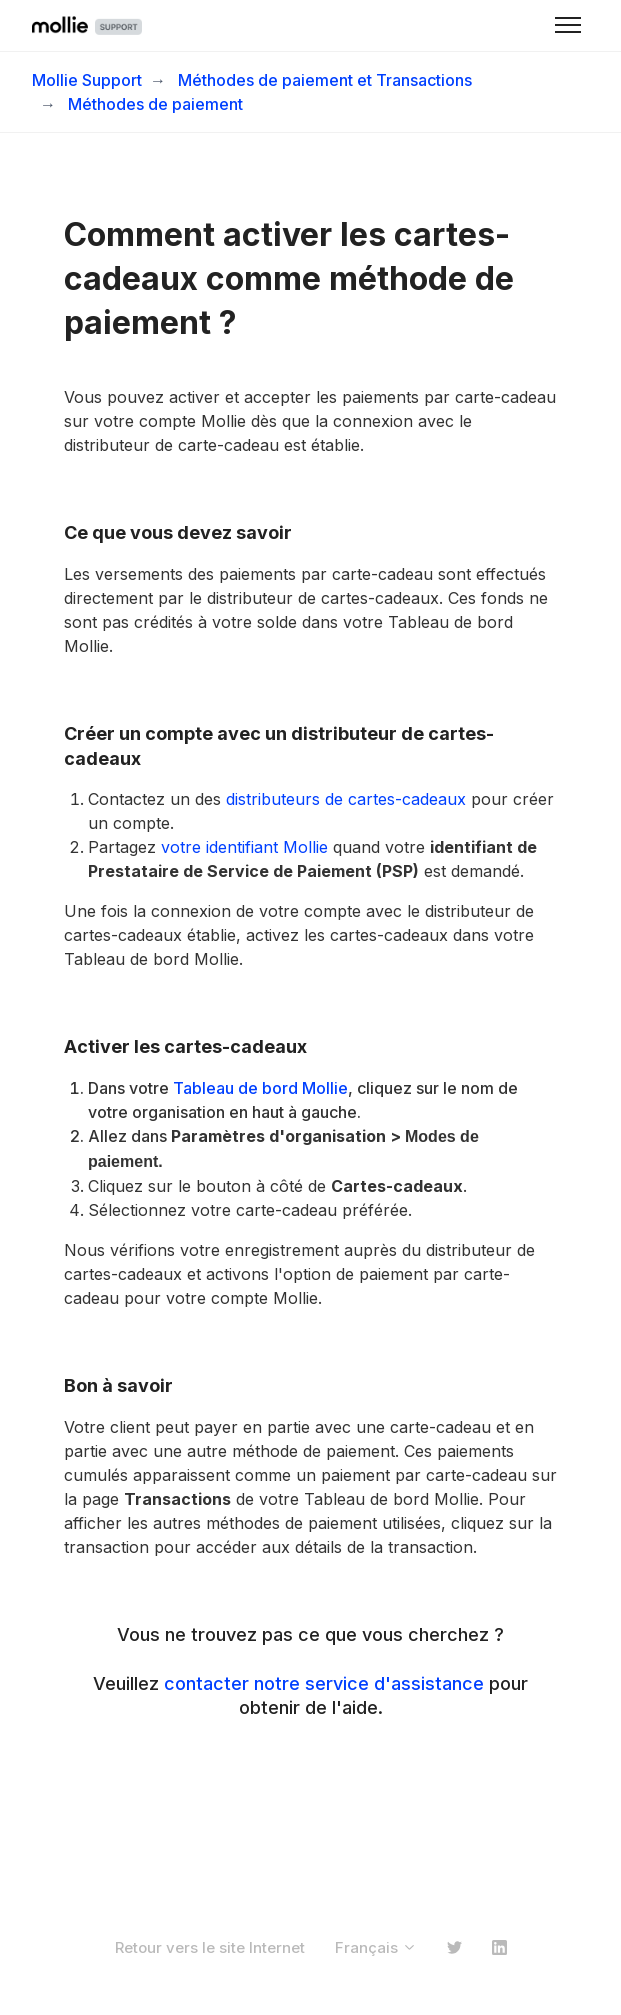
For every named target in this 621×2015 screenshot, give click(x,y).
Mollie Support (87, 80)
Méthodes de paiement (155, 104)
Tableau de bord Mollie (260, 1088)
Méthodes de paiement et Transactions (325, 80)
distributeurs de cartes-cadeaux (346, 799)
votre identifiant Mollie (244, 847)
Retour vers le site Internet (210, 1947)
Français (376, 1947)
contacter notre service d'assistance (324, 1683)
